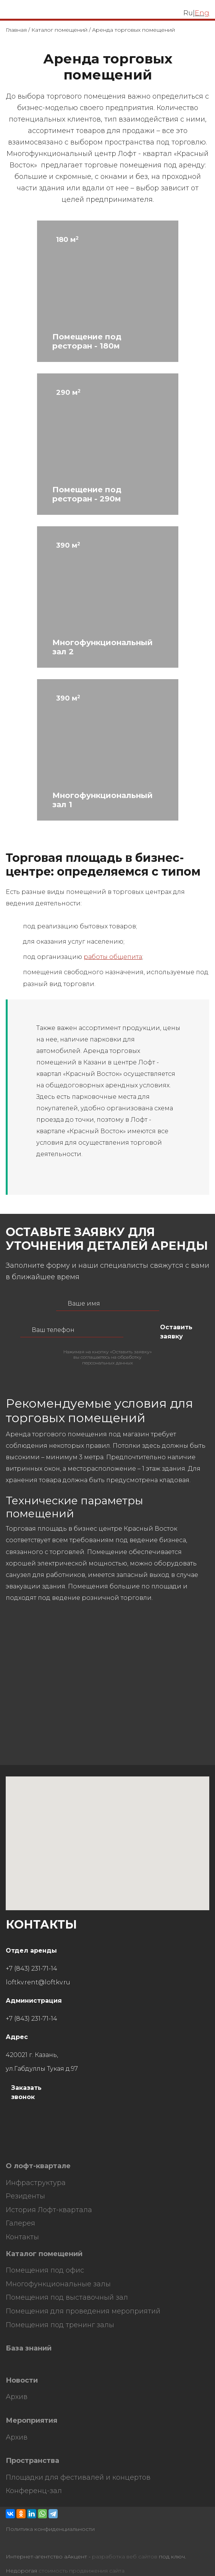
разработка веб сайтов (124, 2556)
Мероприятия (31, 2421)
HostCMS (18, 2150)
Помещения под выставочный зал (67, 2298)
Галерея (20, 2223)
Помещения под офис (45, 2270)
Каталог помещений (59, 29)
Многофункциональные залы (58, 2284)
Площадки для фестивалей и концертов (78, 2478)
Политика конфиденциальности (50, 2529)
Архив (16, 2397)
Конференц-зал (34, 2491)
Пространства (32, 2461)
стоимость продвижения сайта (81, 2571)
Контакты (22, 2237)
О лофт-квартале (38, 2166)
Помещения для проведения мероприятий (83, 2311)
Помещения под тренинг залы (60, 2325)
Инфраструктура (36, 2183)
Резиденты (25, 2196)
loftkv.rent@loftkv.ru (38, 1982)
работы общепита (113, 956)
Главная (16, 29)
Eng (202, 13)
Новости (22, 2380)
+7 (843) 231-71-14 (31, 1968)
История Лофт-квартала (49, 2210)
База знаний (29, 2348)
